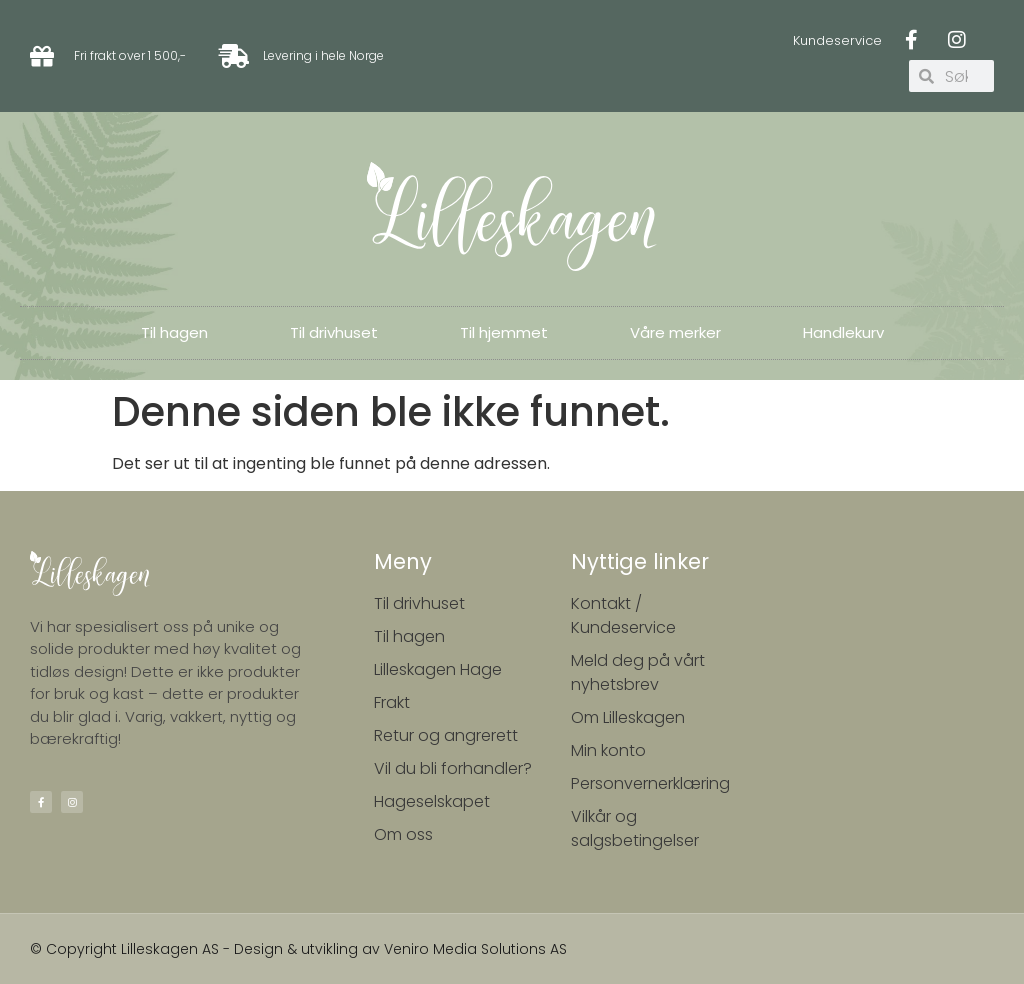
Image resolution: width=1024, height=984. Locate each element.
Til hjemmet (504, 332)
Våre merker (675, 332)
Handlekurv (843, 332)
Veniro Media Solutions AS (475, 949)
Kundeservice (837, 40)
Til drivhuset (334, 332)
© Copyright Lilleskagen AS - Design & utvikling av (207, 949)
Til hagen (174, 332)
